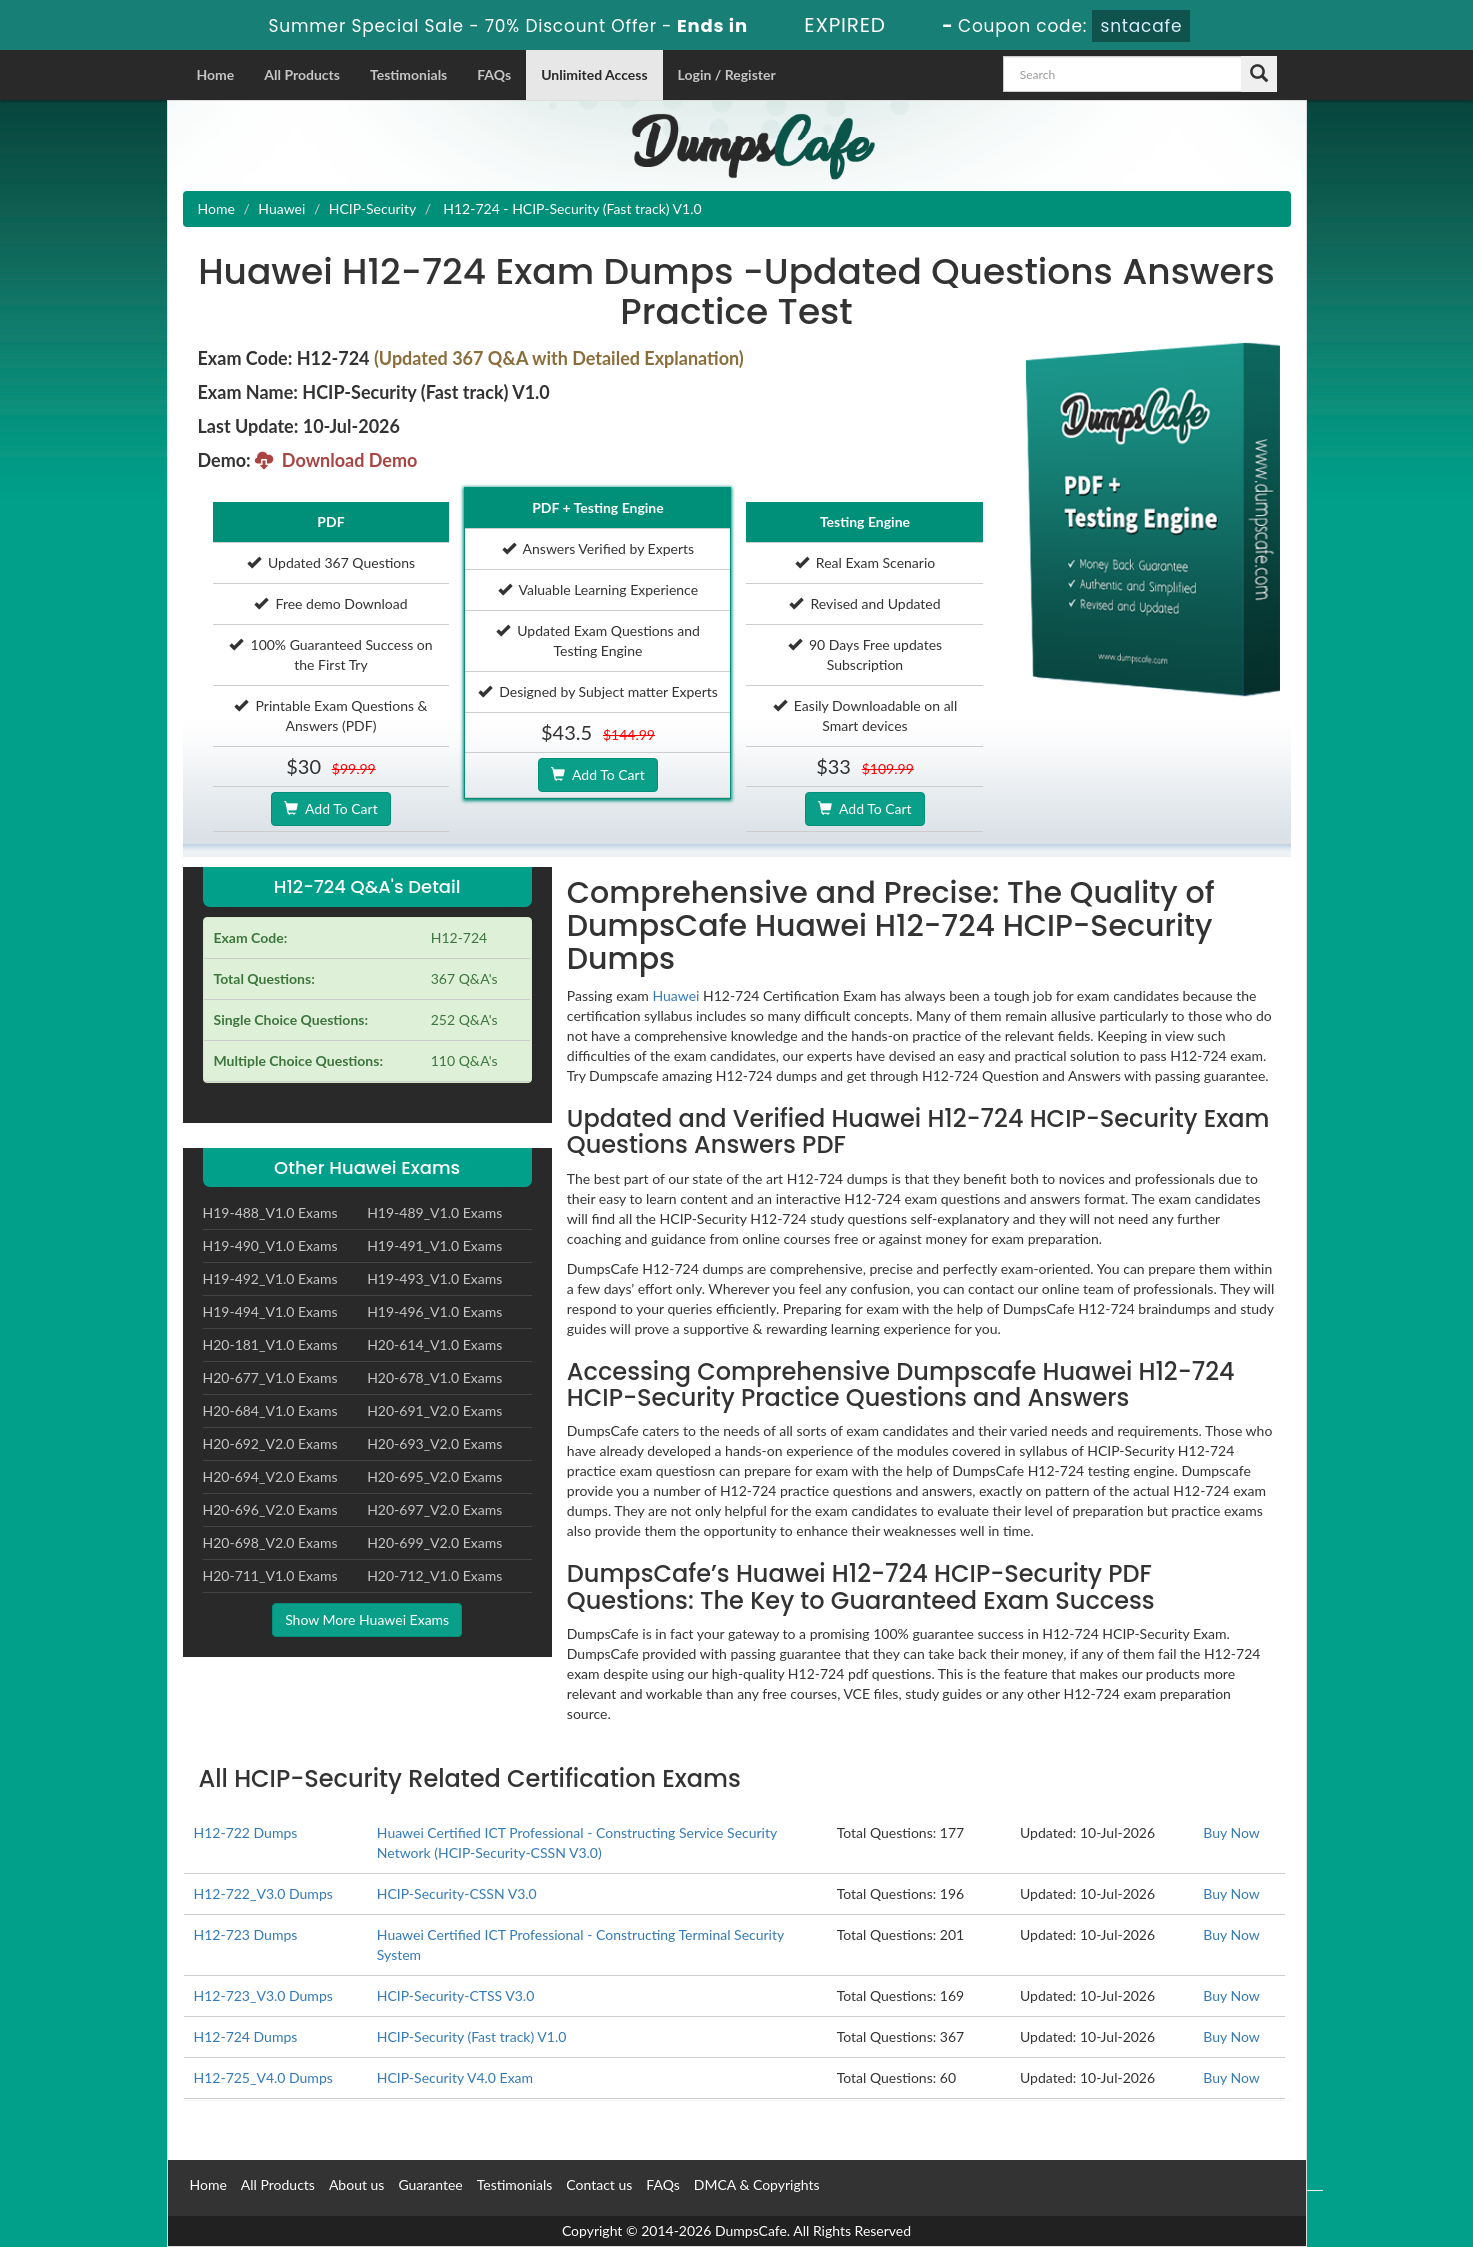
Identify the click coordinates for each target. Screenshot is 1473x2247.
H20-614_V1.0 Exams (434, 1344)
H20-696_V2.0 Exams (270, 1509)
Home (216, 74)
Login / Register (727, 74)
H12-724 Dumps (246, 2036)
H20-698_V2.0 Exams (270, 1542)
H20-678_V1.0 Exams (434, 1377)
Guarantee (430, 2184)
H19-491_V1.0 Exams (434, 1245)
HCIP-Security (372, 208)
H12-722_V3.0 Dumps (263, 1893)
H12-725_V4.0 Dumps (263, 2077)
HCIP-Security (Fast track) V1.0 (472, 2036)
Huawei (281, 208)
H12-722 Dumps (246, 1832)
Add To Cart (330, 808)
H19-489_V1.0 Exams (434, 1212)
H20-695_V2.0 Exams (434, 1476)
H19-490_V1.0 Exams (270, 1245)
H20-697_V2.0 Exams (434, 1509)
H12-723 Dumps (246, 1934)
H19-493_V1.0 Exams (434, 1278)
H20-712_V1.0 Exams (434, 1575)
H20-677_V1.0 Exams (270, 1377)
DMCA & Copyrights (757, 2184)
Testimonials (408, 74)
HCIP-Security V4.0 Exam (455, 2077)
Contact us (599, 2184)
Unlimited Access (594, 74)
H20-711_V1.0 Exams (270, 1575)
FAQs (494, 74)
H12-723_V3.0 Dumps (263, 1995)
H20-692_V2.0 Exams (270, 1443)
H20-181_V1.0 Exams (270, 1344)
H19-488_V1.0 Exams (270, 1212)
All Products (302, 74)
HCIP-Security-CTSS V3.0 (455, 1995)
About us (357, 2184)
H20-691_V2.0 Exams (434, 1410)
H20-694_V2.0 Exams (270, 1476)
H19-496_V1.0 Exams (434, 1311)
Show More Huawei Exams (367, 1619)
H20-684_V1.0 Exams (270, 1410)
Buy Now (1231, 1832)
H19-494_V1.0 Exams (270, 1311)
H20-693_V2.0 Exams (434, 1443)
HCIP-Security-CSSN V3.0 (457, 1893)
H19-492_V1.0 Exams (270, 1278)
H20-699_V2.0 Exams (434, 1542)
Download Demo (336, 460)
